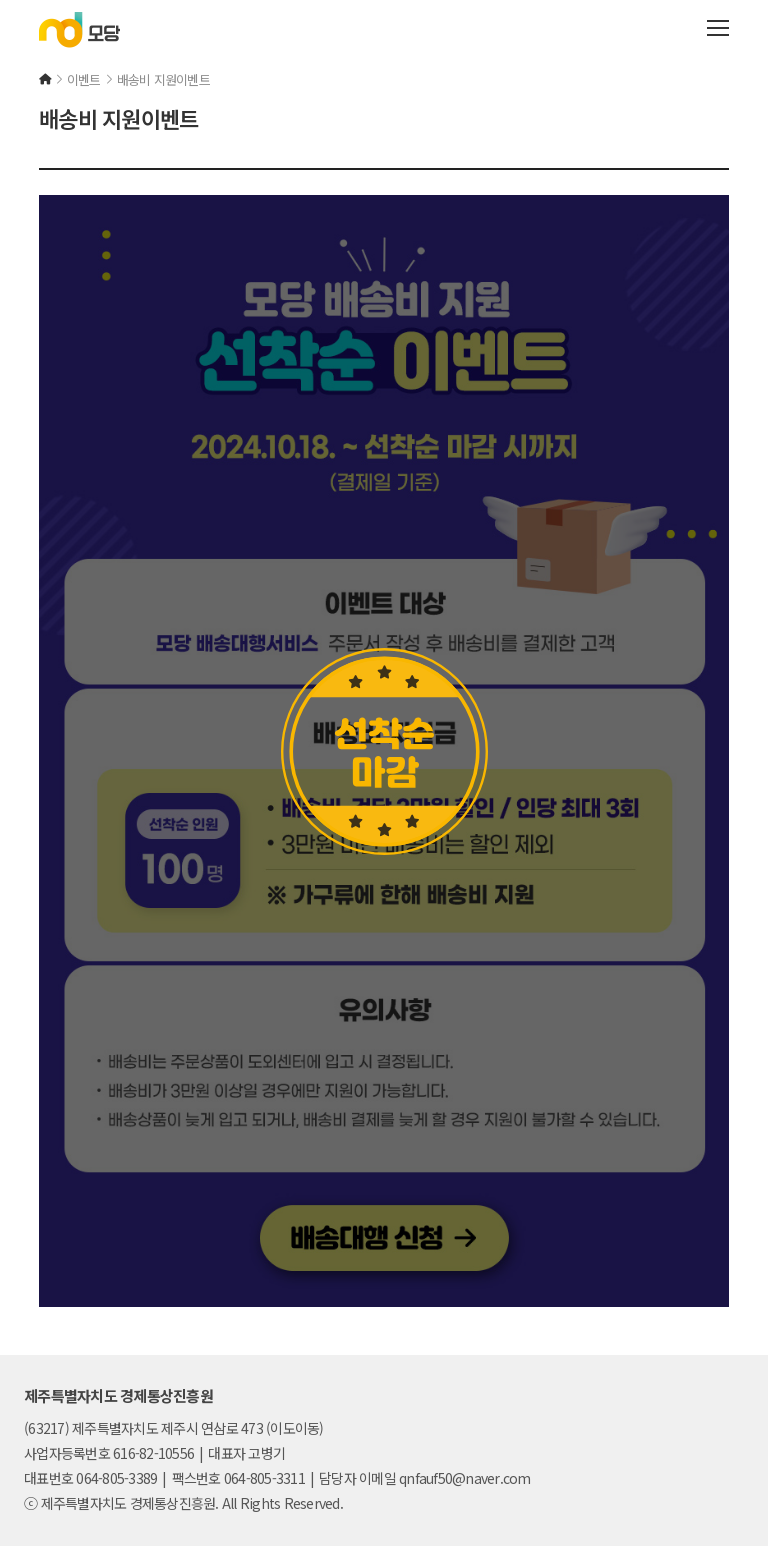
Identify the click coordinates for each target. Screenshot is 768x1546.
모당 (79, 30)
